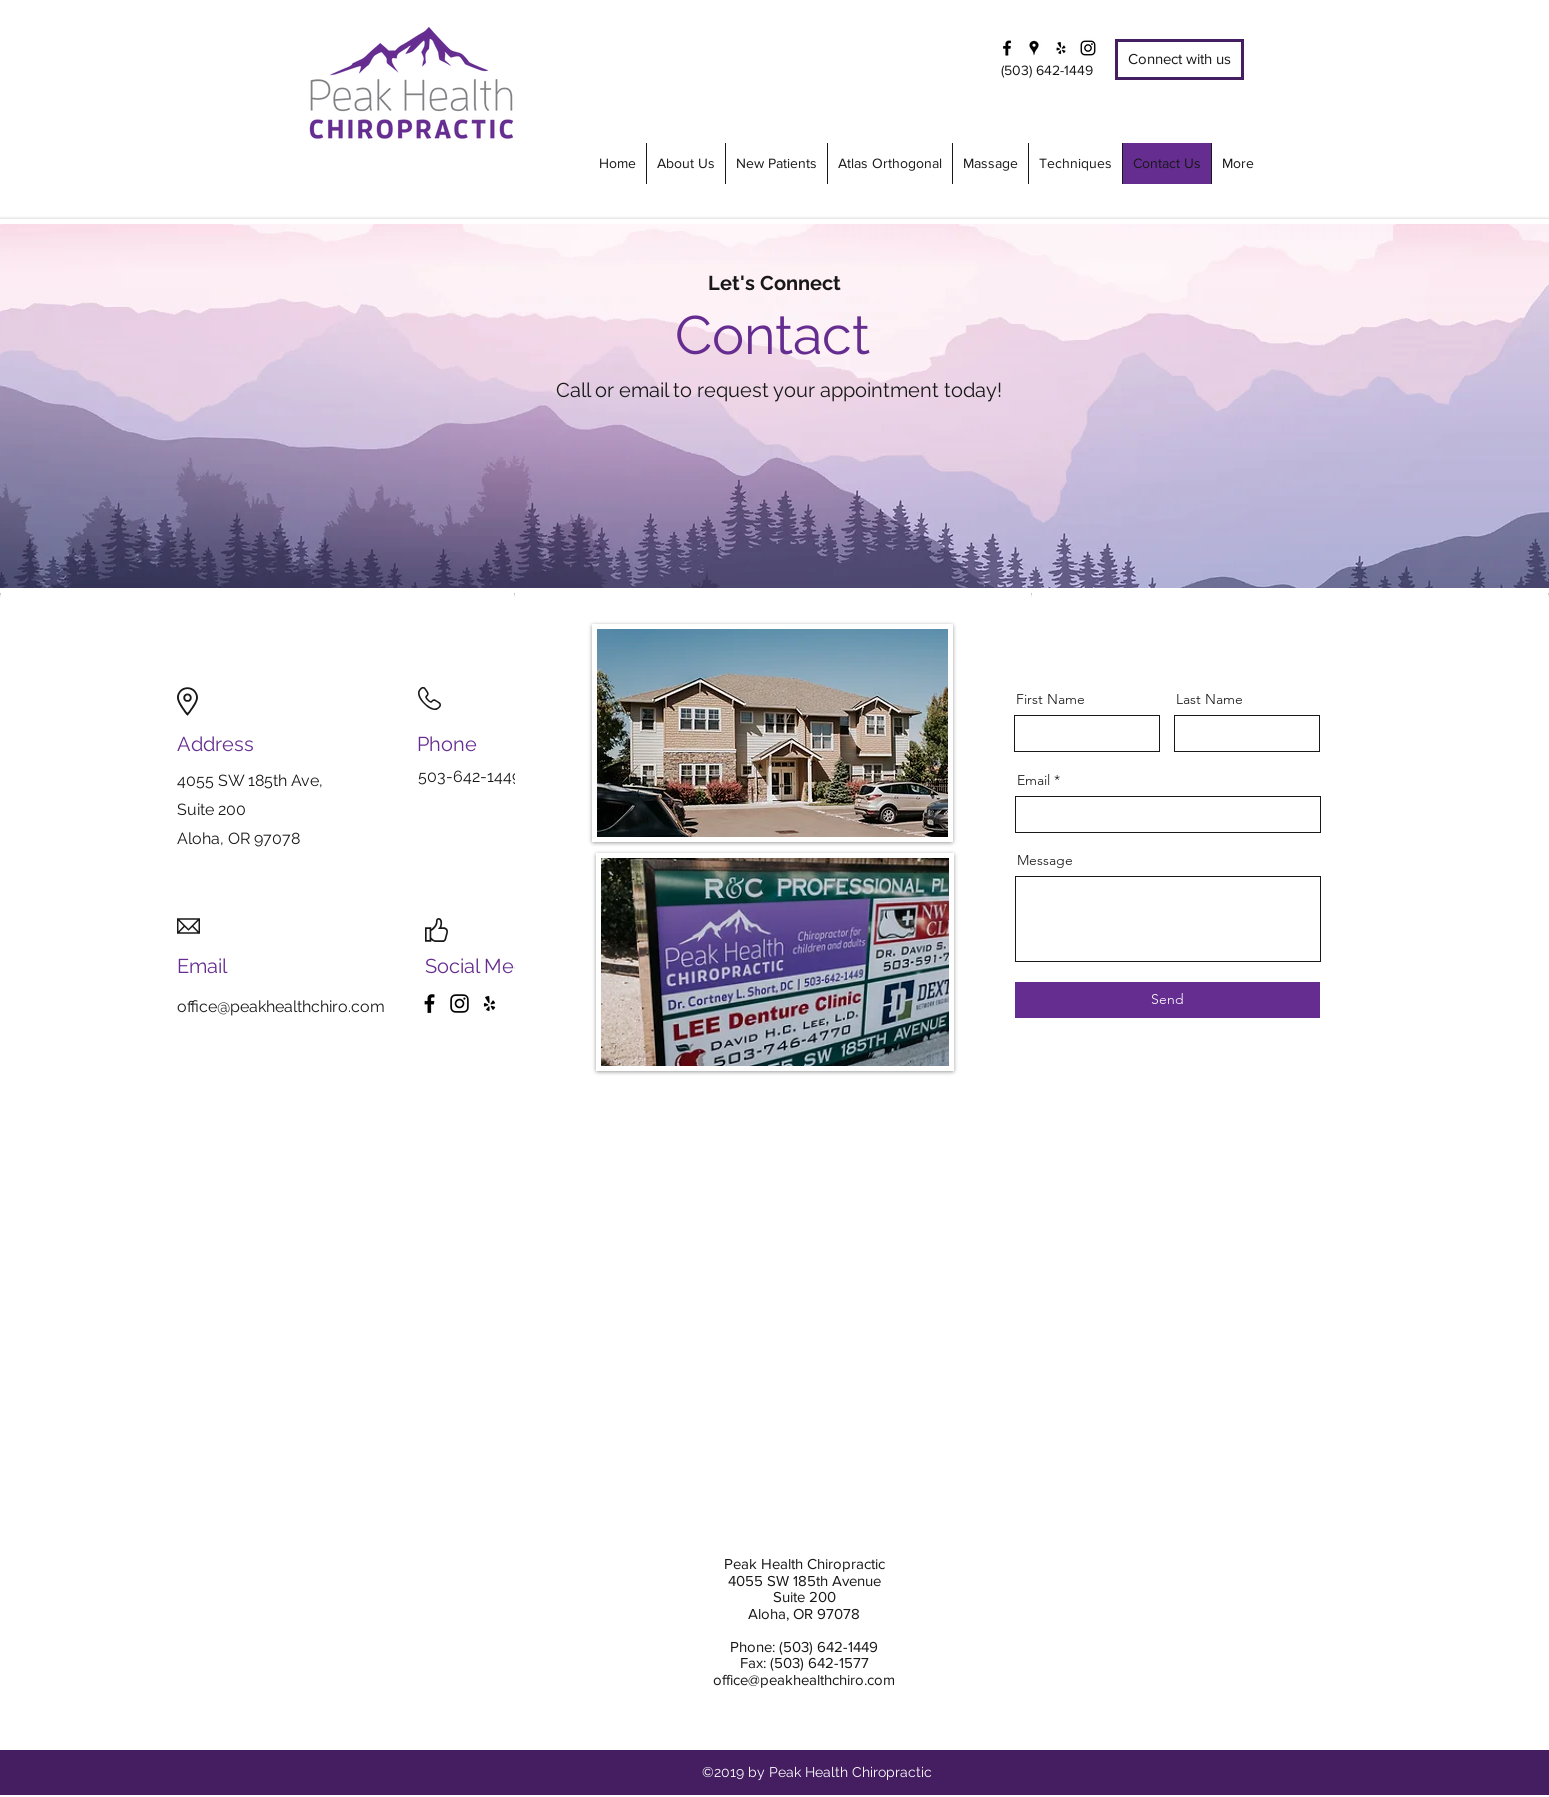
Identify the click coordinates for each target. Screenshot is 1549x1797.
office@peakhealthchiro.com (281, 1006)
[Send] (1167, 1000)
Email (1033, 780)
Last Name (1209, 699)
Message (1045, 860)
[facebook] (1007, 48)
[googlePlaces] (1034, 48)
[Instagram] (1088, 48)
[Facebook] (429, 1003)
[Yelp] (489, 1003)
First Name (1050, 699)
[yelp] (1061, 48)
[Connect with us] (1179, 59)
